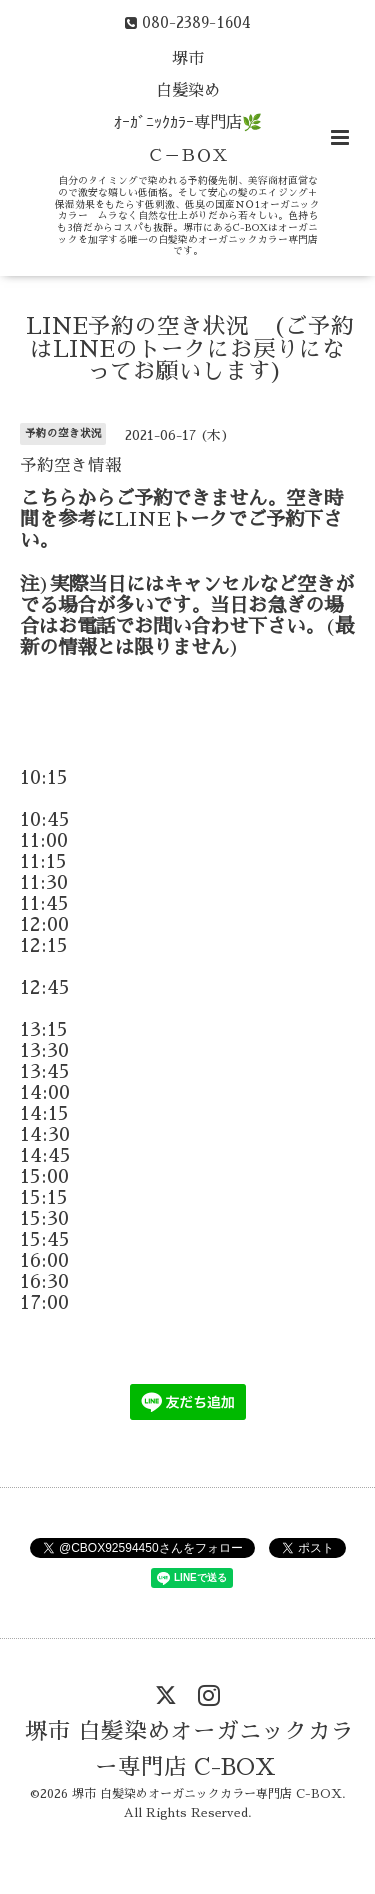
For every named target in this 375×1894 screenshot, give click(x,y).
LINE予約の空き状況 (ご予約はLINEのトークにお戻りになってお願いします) (190, 349)
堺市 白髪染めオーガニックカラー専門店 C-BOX (189, 1748)
